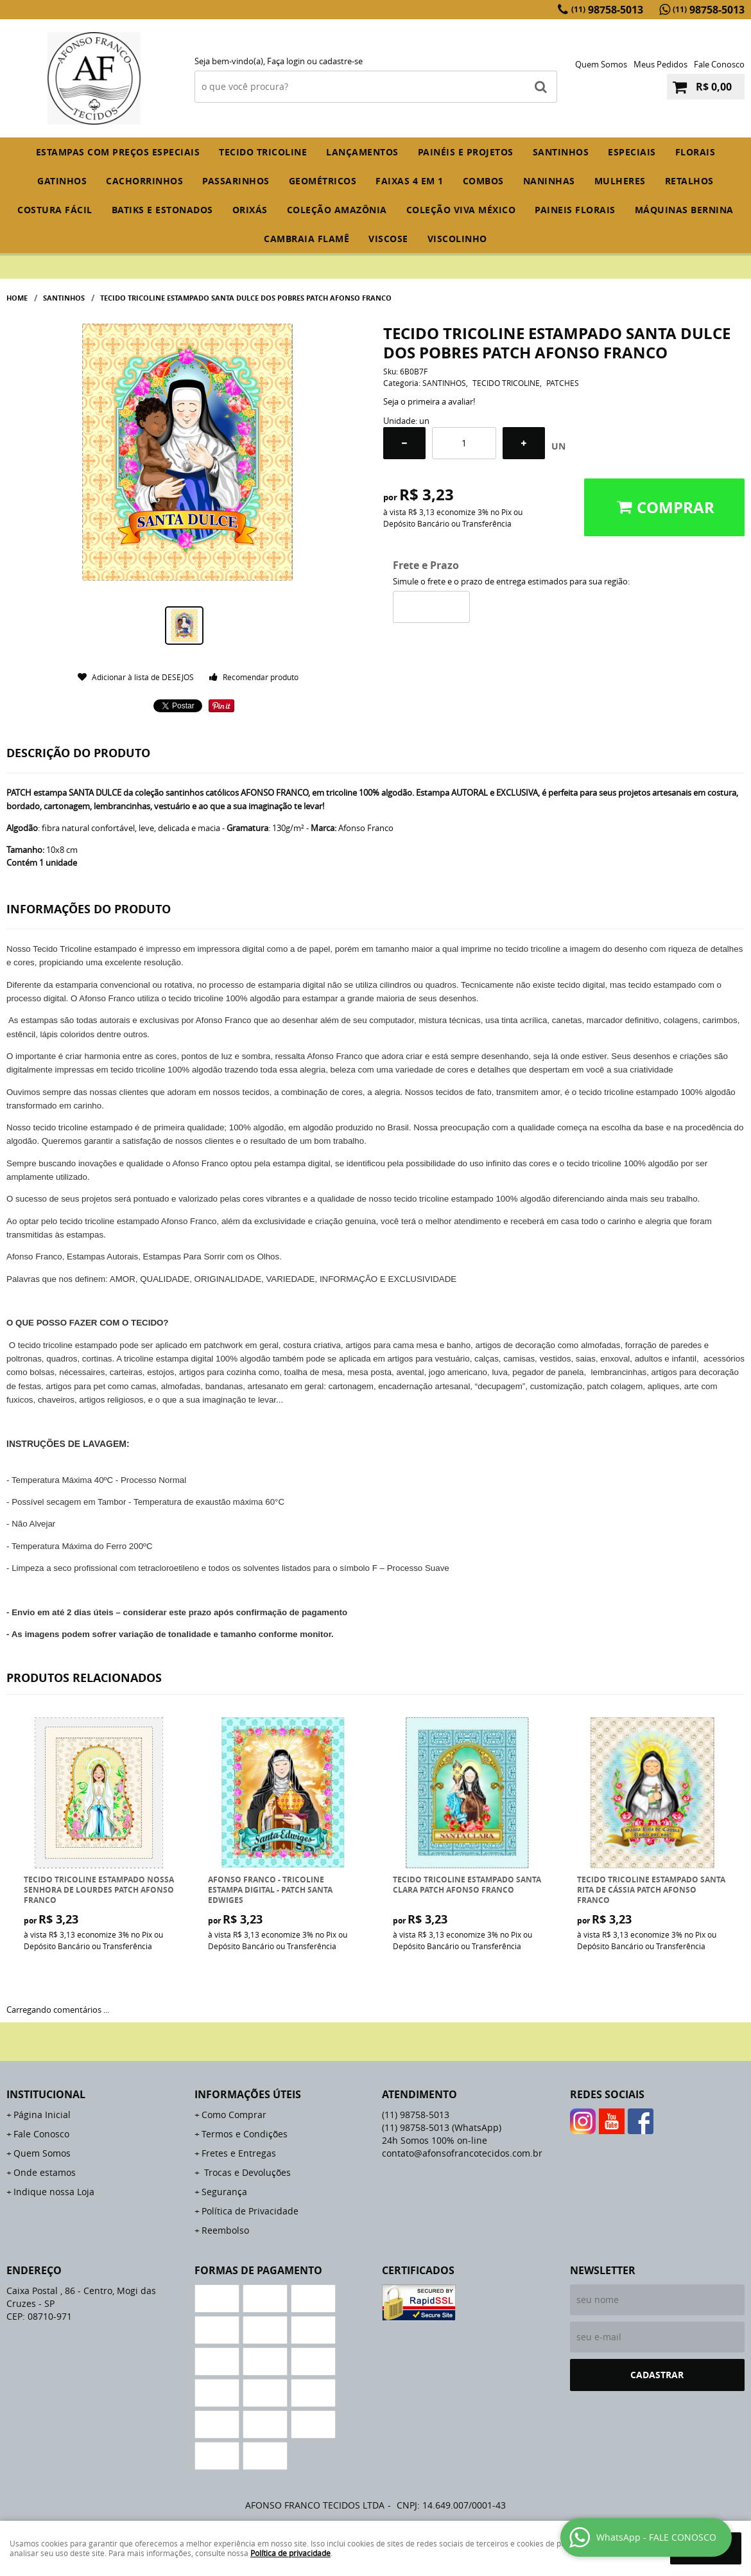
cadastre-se (341, 61)
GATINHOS (62, 181)
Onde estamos (44, 2172)
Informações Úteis (247, 2094)
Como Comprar (234, 2114)
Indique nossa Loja (53, 2192)
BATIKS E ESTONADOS (162, 210)
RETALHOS (689, 181)
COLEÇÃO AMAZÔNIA (337, 210)
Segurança (224, 2192)
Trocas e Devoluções (246, 2172)
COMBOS (483, 181)
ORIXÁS (250, 210)
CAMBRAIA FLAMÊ (306, 238)
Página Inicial (42, 2114)
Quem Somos (601, 64)
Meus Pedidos (660, 64)
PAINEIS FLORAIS (575, 210)
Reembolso (225, 2230)
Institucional (45, 2094)
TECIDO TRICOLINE (263, 152)
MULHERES (620, 181)
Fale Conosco (719, 64)
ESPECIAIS (632, 152)
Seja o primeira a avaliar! (429, 401)
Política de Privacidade (250, 2211)
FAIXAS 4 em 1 (410, 181)
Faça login (286, 61)
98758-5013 (607, 10)
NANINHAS (549, 181)
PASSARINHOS (236, 181)
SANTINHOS (561, 152)
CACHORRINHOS (144, 181)
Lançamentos (362, 152)
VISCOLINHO (457, 238)
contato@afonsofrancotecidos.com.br (462, 2153)
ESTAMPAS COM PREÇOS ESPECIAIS (118, 152)
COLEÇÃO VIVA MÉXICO (461, 210)
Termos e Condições (245, 2134)
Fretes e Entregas (239, 2153)
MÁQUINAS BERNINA (684, 210)
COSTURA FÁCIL (54, 210)
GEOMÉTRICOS (323, 181)
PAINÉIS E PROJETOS (466, 152)
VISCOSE (388, 238)
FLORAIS (695, 152)
